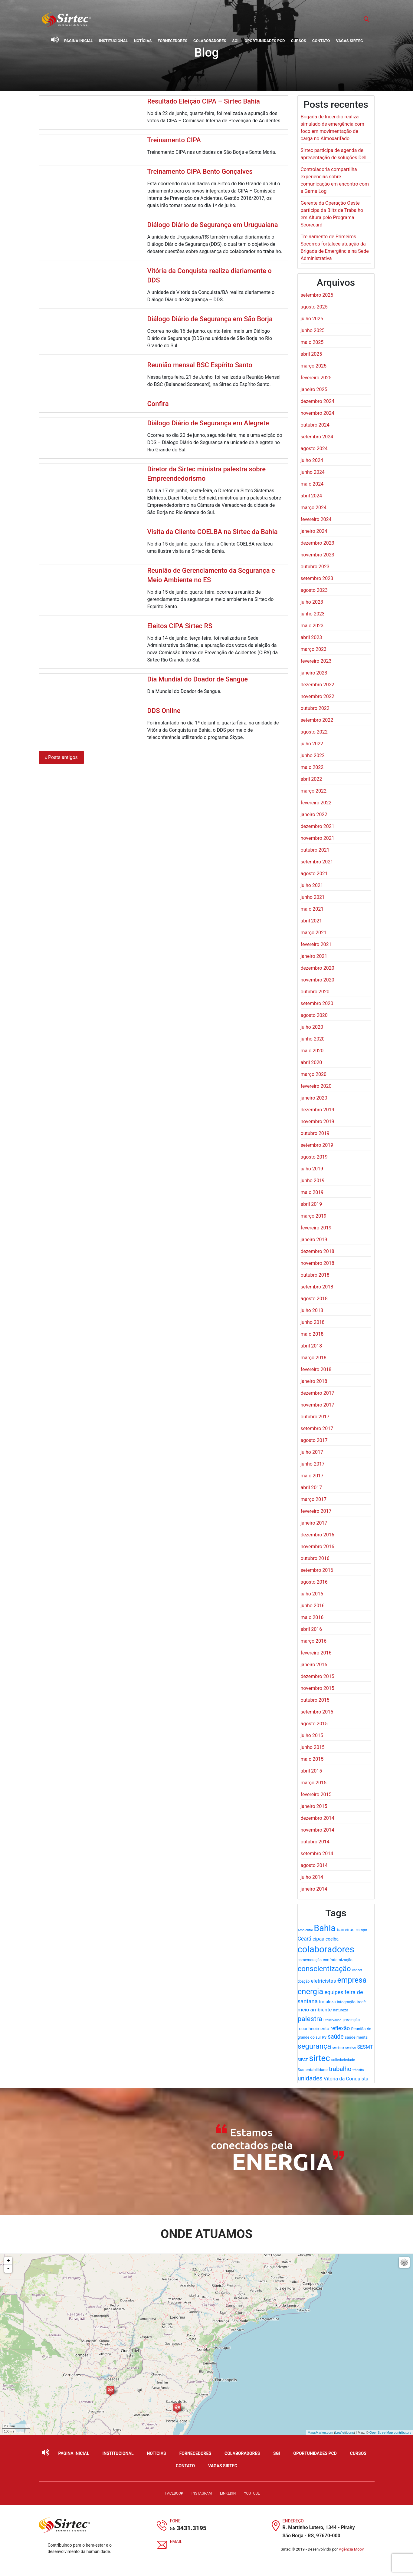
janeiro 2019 (314, 1239)
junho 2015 (313, 1747)
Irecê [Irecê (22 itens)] (361, 2001)
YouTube (252, 2493)
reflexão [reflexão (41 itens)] (340, 2028)
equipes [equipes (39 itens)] (333, 1992)
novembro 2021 (317, 838)
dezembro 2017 (317, 1393)
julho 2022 (312, 744)
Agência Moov (351, 2549)
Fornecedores (172, 40)
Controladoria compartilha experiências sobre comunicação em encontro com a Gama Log (335, 180)
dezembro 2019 (317, 1110)
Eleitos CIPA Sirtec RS (179, 626)
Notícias (143, 40)
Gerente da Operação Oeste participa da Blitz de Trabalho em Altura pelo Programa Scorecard (332, 214)
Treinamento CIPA (174, 140)
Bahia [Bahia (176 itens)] (325, 1928)
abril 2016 (311, 1629)
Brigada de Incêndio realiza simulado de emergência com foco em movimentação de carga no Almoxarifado (332, 127)
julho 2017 (312, 1452)
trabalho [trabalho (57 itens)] (340, 2069)
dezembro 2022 (317, 685)
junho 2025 (313, 330)
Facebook (174, 2493)
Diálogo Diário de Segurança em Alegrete (208, 423)
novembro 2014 (317, 1830)
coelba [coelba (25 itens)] (332, 1939)
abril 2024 (311, 496)
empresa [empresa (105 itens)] (351, 1980)
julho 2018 (312, 1310)
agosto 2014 (314, 1865)
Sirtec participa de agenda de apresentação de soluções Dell (334, 153)
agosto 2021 (314, 873)
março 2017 (313, 1499)
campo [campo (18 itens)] (361, 1930)
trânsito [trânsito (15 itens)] (358, 2070)
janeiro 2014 (314, 1889)
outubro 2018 (315, 1275)
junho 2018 (313, 1322)
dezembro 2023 (317, 543)
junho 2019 (313, 1180)
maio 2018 (312, 1334)
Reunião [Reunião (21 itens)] (358, 2029)
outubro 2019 (315, 1133)
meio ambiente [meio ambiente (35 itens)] (315, 2010)
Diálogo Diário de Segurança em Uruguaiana (212, 225)
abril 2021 (311, 921)
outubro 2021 (315, 850)
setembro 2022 (317, 720)
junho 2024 (313, 472)
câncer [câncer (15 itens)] (357, 1970)
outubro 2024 (315, 425)
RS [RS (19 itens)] (324, 2037)
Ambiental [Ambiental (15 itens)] (305, 1930)
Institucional (113, 40)
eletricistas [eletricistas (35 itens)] (323, 1981)
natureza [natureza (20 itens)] (340, 2010)
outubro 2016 (315, 1558)
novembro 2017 (317, 1405)
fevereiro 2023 (316, 661)
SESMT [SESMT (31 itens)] (365, 2047)
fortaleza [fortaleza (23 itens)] (327, 2001)
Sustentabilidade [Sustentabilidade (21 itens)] (313, 2069)
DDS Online (163, 710)
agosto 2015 (314, 1724)
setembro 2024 (317, 437)
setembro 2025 (317, 295)
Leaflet (340, 2432)
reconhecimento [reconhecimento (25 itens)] (313, 2028)
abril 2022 (311, 779)
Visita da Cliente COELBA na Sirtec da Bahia (212, 532)
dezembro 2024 (317, 401)
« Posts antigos (61, 757)
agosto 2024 (314, 448)
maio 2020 (312, 1051)
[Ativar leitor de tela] (55, 40)
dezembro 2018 (317, 1251)
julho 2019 (312, 1169)
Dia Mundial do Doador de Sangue (197, 679)
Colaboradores (209, 40)
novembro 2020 (317, 980)
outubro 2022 (315, 708)
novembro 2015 (317, 1688)
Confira (158, 403)
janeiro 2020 (314, 1098)
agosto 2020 (314, 1015)
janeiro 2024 (314, 531)
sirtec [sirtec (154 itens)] (319, 2058)
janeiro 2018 (314, 1381)
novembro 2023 (317, 555)
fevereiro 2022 (316, 803)
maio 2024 (312, 484)
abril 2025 (311, 354)
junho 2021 (313, 897)
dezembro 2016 (317, 1535)
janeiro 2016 (314, 1664)
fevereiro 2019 (316, 1228)
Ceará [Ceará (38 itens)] (304, 1939)
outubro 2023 (315, 566)
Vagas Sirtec (349, 40)
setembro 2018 (317, 1287)
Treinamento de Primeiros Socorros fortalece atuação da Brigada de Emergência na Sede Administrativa (335, 247)
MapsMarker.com (320, 2432)
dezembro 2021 (317, 826)
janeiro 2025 (314, 389)
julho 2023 (312, 602)
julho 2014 (312, 1877)
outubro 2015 (315, 1700)
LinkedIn (228, 2493)
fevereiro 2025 (316, 378)
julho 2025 (312, 319)
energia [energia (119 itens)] (310, 1991)
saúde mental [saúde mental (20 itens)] (356, 2037)
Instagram (202, 2493)
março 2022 (313, 791)
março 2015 (313, 1783)
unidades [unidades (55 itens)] (310, 2078)
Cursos (298, 40)
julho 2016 (312, 1594)
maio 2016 (312, 1617)
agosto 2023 (314, 590)
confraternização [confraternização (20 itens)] (337, 1960)
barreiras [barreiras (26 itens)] (345, 1929)
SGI (235, 40)
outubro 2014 (315, 1842)
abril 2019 (311, 1204)
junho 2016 (313, 1605)
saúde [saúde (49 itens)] (336, 2036)
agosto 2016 (314, 1582)
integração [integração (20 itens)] (346, 2002)
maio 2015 (312, 1759)
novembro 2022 (317, 696)
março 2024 (313, 507)
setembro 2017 (317, 1428)
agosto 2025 (314, 307)
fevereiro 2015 (316, 1794)
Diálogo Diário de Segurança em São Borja (209, 319)
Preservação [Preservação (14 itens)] (332, 2020)
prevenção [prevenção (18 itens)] (351, 2020)
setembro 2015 (317, 1712)
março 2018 (313, 1358)
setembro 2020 (317, 1003)
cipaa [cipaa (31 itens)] (318, 1939)
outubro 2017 (315, 1417)
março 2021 (313, 932)
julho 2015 (312, 1735)
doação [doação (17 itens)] (304, 1981)
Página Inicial (78, 40)
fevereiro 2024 (316, 519)
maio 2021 (312, 909)
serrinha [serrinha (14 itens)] (338, 2048)
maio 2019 (312, 1192)
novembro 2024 (317, 413)
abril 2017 (311, 1487)
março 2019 (313, 1216)
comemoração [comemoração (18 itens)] (310, 1960)
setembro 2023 (317, 578)
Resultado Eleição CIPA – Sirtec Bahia (203, 101)
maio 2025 (312, 342)
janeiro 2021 (314, 956)
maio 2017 (312, 1476)
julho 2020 (312, 1027)
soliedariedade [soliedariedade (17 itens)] (343, 2060)
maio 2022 (312, 767)
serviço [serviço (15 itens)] (350, 2048)
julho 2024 (312, 460)
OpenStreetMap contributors (390, 2432)
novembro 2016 (317, 1546)
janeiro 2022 (314, 814)
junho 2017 (313, 1464)
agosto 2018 (314, 1298)
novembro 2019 (317, 1121)
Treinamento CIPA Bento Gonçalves (199, 171)
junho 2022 (313, 755)
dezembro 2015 (317, 1676)
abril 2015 (311, 1771)
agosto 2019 (314, 1157)
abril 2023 (311, 637)
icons (350, 2432)
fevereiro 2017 (316, 1511)
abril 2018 (311, 1346)
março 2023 (313, 649)
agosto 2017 (314, 1440)
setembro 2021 (317, 862)
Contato (321, 40)
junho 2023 (313, 614)
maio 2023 (312, 625)
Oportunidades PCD (264, 40)
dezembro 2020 (317, 968)
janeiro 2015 (314, 1806)
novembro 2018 (317, 1263)
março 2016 (313, 1641)
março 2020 (313, 1074)
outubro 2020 (315, 991)
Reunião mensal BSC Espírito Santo (199, 365)
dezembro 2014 (317, 1818)
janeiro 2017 (314, 1523)
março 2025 (313, 366)
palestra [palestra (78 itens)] (310, 2019)
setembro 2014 (317, 1853)
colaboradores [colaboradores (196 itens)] (326, 1949)
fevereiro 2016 (316, 1653)
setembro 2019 (317, 1145)
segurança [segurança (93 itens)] (314, 2046)
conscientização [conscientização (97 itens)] (324, 1968)
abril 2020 (311, 1062)
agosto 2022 (314, 732)
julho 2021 (312, 885)
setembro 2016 (317, 1570)
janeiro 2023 (314, 673)
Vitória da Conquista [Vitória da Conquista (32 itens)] (346, 2079)
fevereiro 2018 (316, 1369)
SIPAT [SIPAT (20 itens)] (303, 2059)
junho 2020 (313, 1039)
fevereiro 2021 (316, 944)
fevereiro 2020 (316, 1086)
